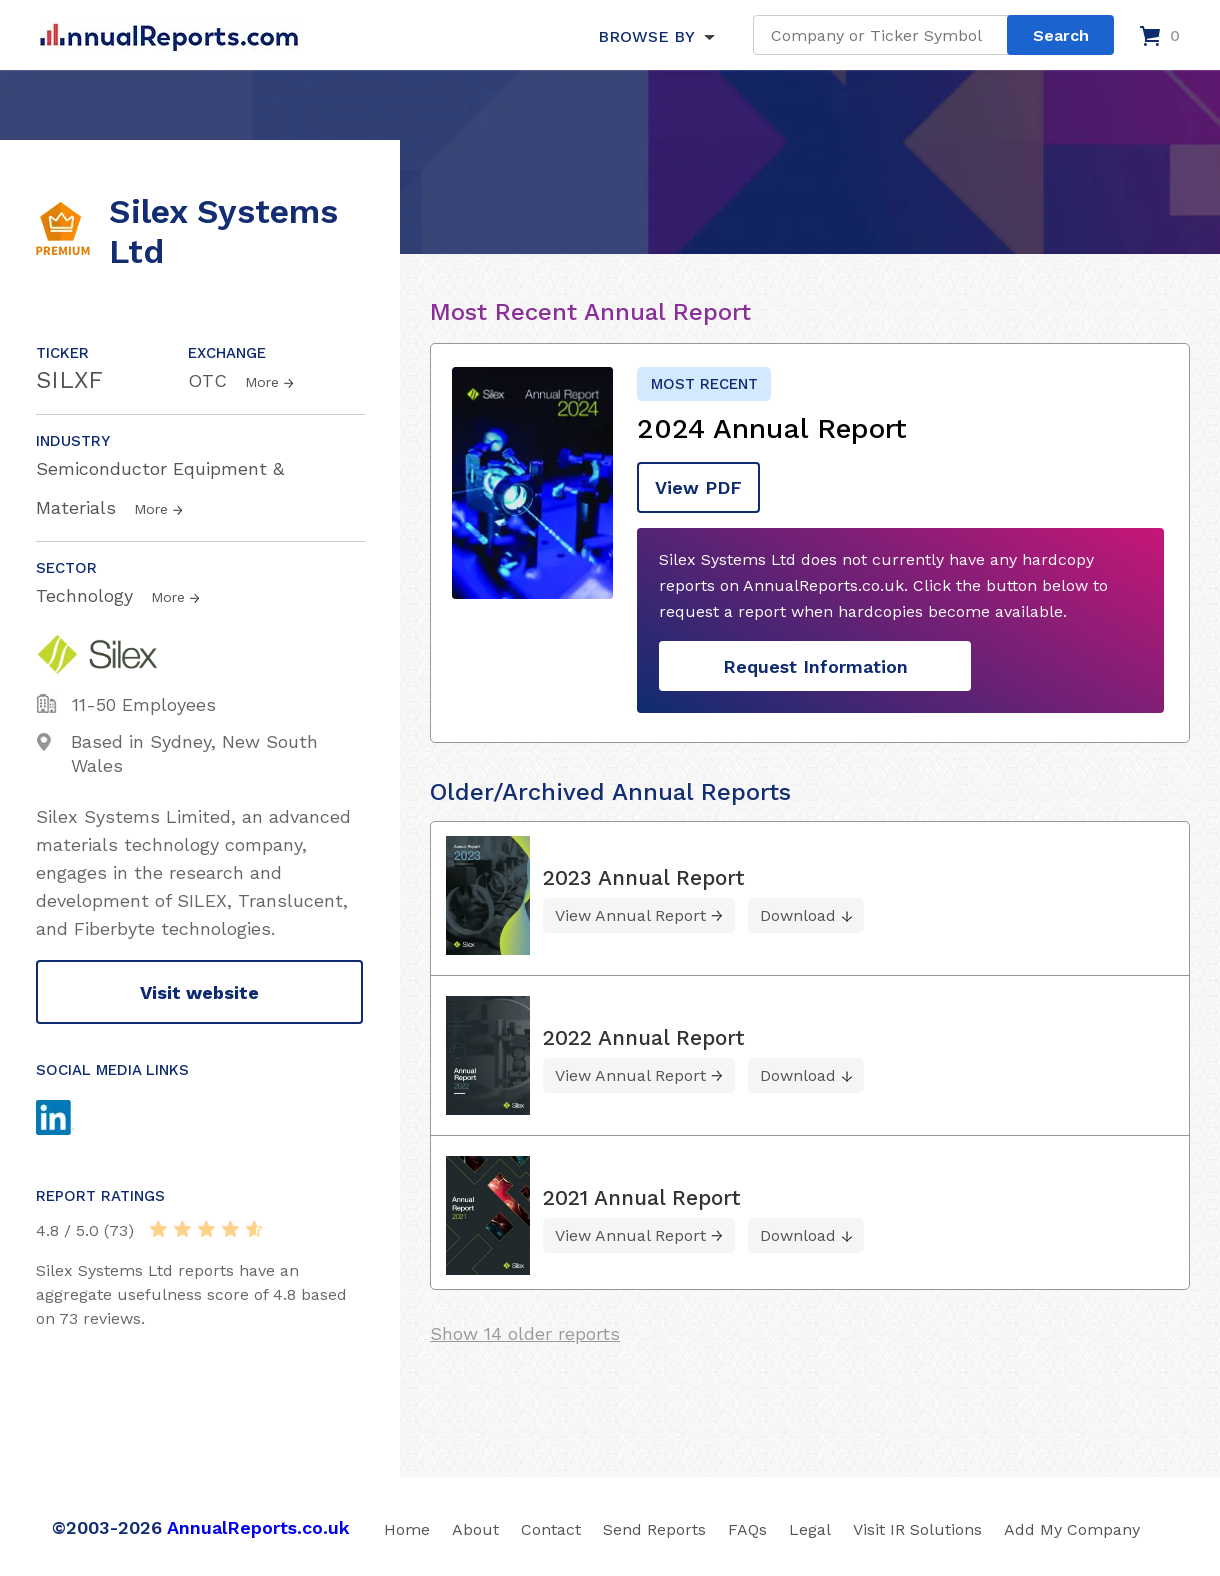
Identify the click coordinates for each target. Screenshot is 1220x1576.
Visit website (199, 992)
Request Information (815, 666)
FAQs (747, 1529)
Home (407, 1529)
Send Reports (654, 1529)
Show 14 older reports (525, 1333)
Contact (551, 1529)
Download (798, 915)
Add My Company (1072, 1529)
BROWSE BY (646, 36)
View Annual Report (630, 915)
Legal (810, 1529)
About (475, 1529)
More (262, 382)
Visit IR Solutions (917, 1529)
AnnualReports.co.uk (258, 1527)
